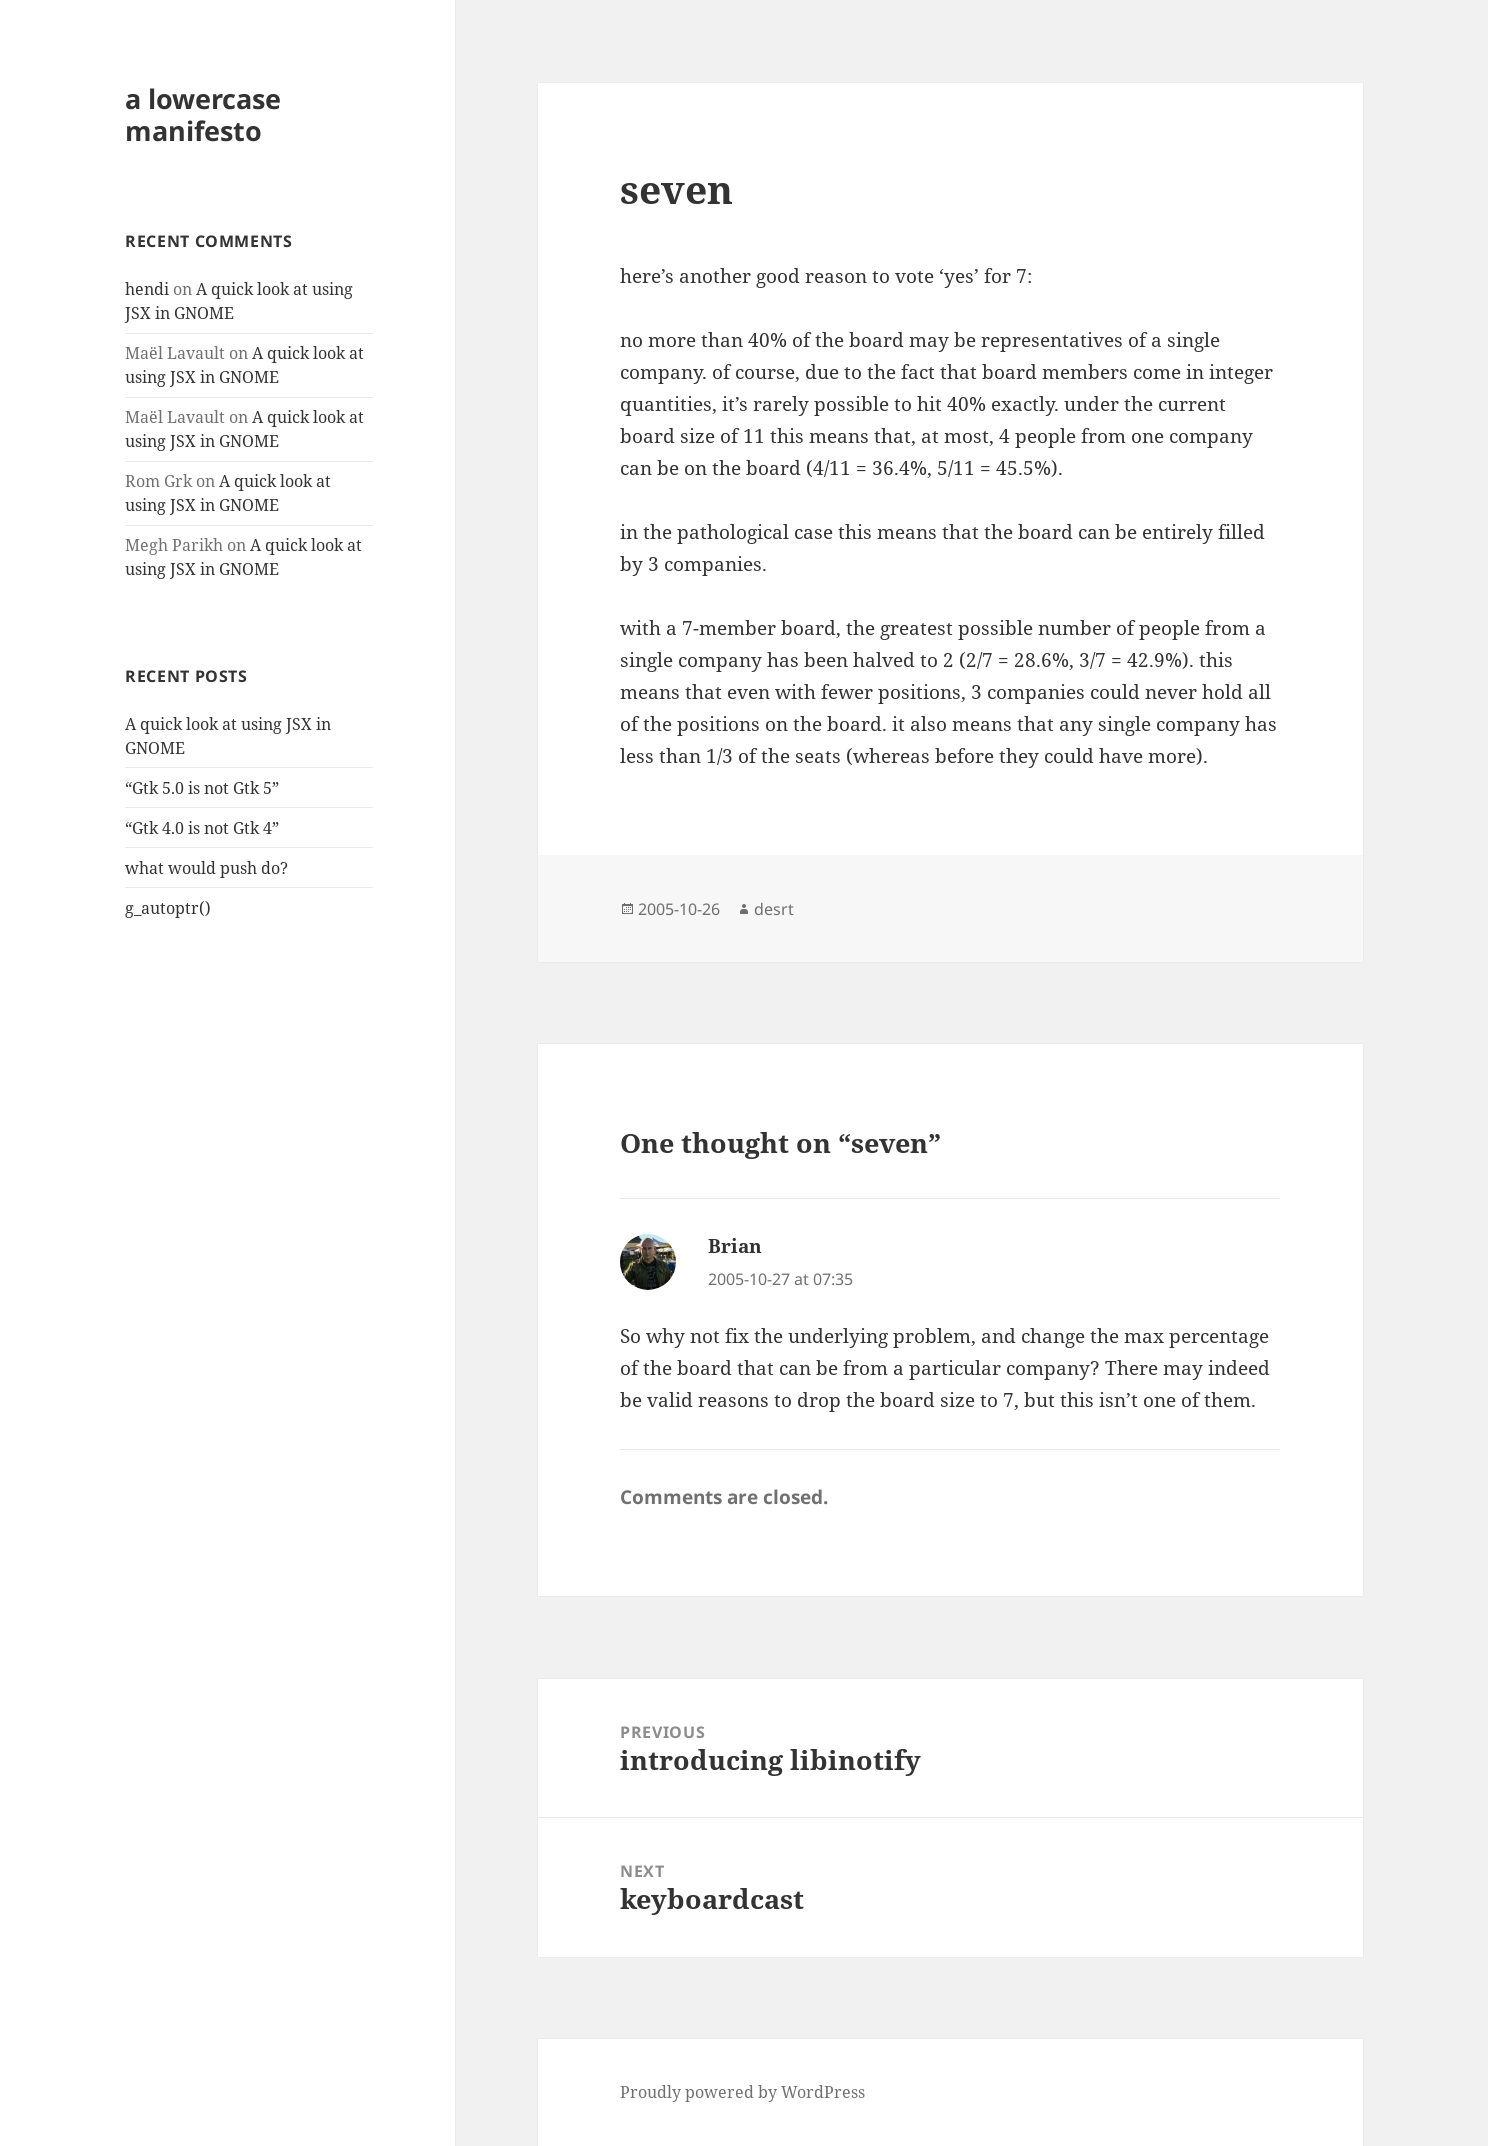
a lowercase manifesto (203, 114)
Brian (735, 1246)
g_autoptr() (168, 908)
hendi (147, 289)
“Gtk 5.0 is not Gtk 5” (202, 788)
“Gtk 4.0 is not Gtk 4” (202, 828)
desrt (774, 909)
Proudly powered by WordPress (742, 2092)
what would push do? (206, 868)
